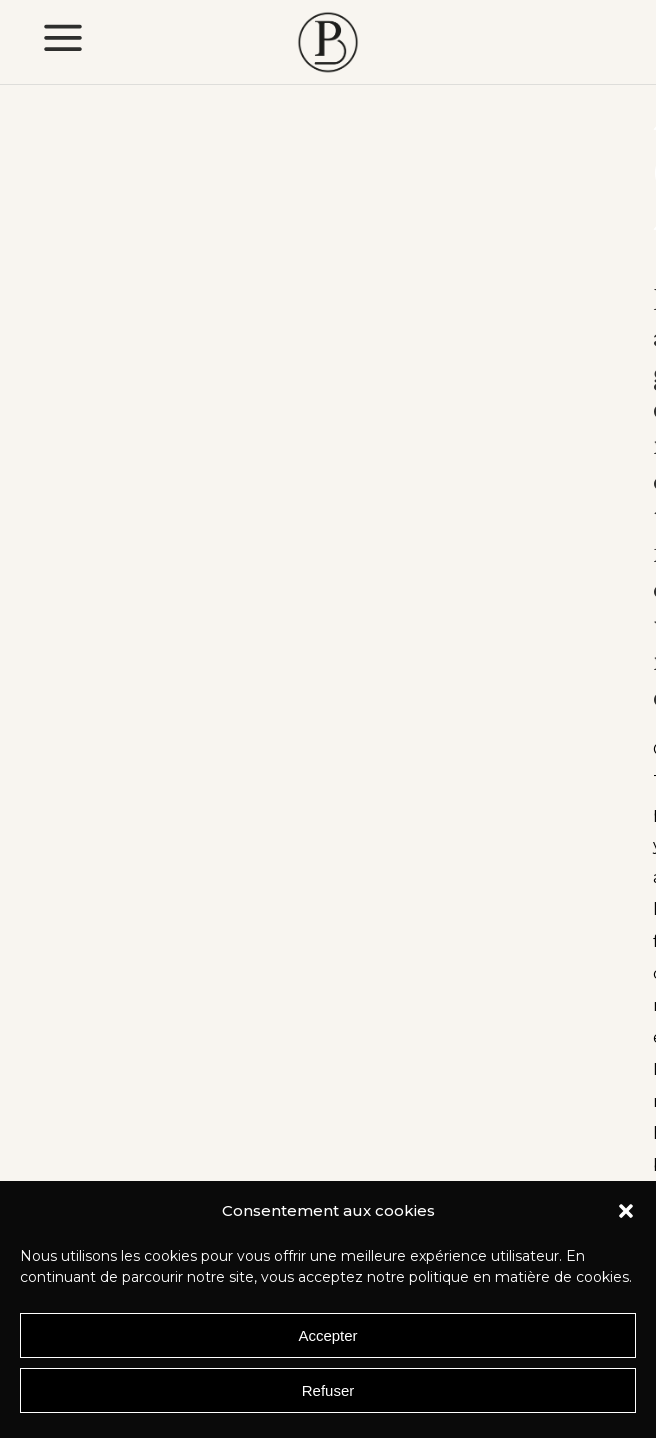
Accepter (327, 1335)
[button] (626, 1211)
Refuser (328, 1390)
